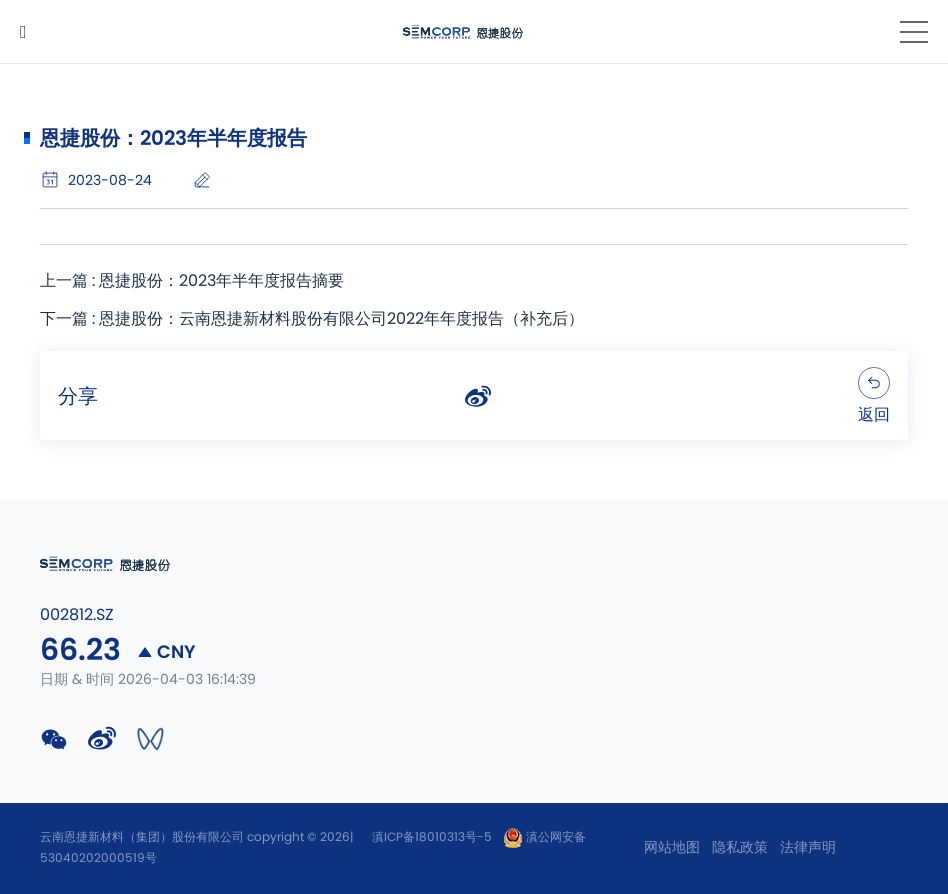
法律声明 (808, 848)
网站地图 (672, 848)
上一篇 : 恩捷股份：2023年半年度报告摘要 (192, 281)
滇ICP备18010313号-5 (432, 837)
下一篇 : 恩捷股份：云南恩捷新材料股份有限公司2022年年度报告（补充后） (312, 319)
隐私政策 (740, 848)
